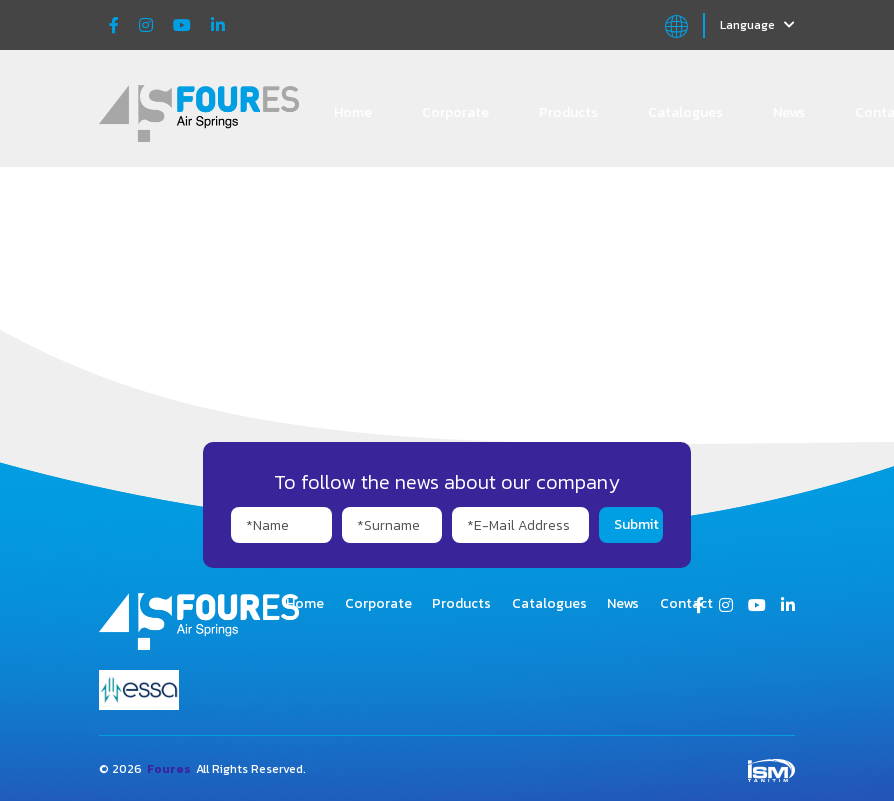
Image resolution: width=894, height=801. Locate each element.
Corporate (455, 112)
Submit (636, 524)
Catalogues (685, 112)
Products (568, 112)
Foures (169, 769)
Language (757, 25)
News (789, 112)
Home (353, 112)
